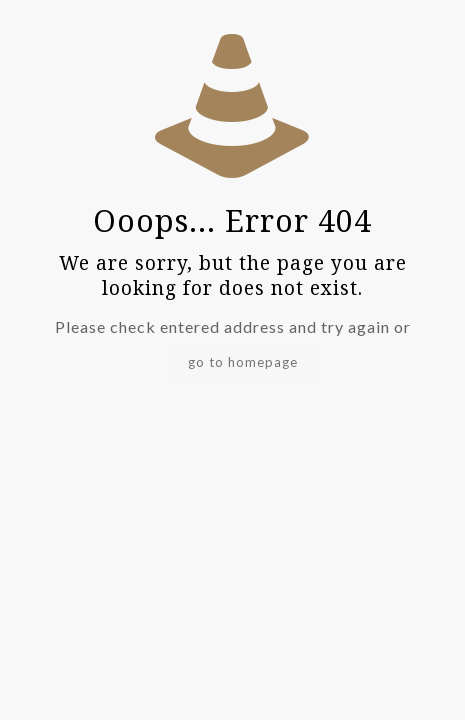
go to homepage (243, 362)
